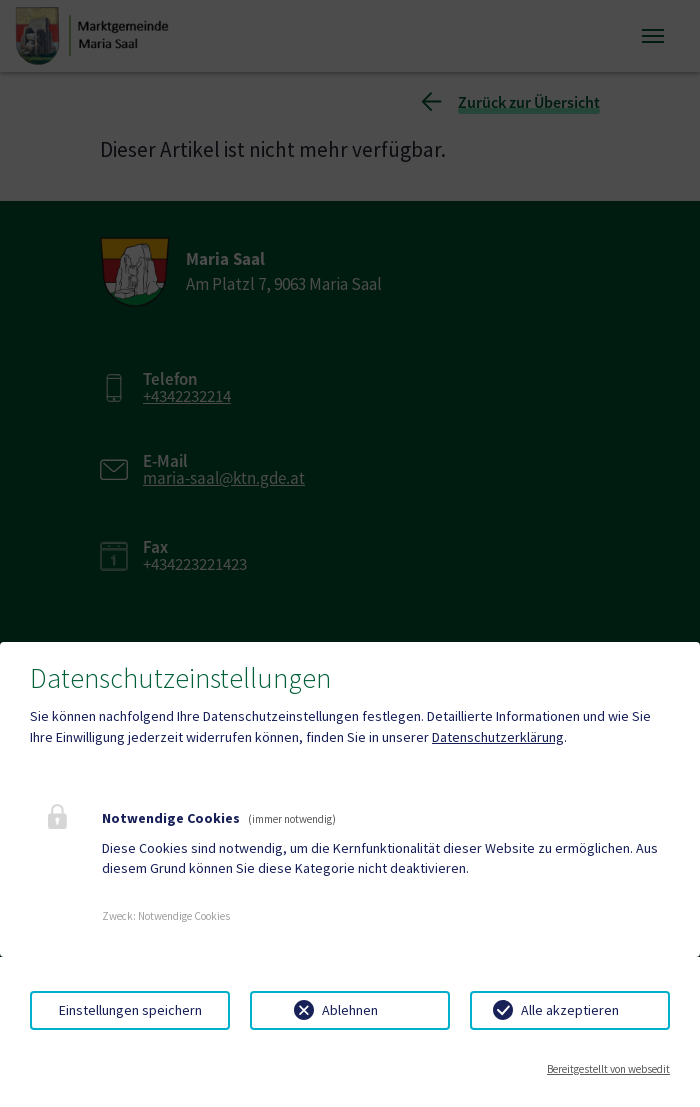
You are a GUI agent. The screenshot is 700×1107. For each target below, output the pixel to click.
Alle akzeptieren (570, 1010)
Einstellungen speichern (130, 1010)
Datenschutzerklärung (498, 737)
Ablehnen (350, 1010)
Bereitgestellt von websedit (608, 1069)
